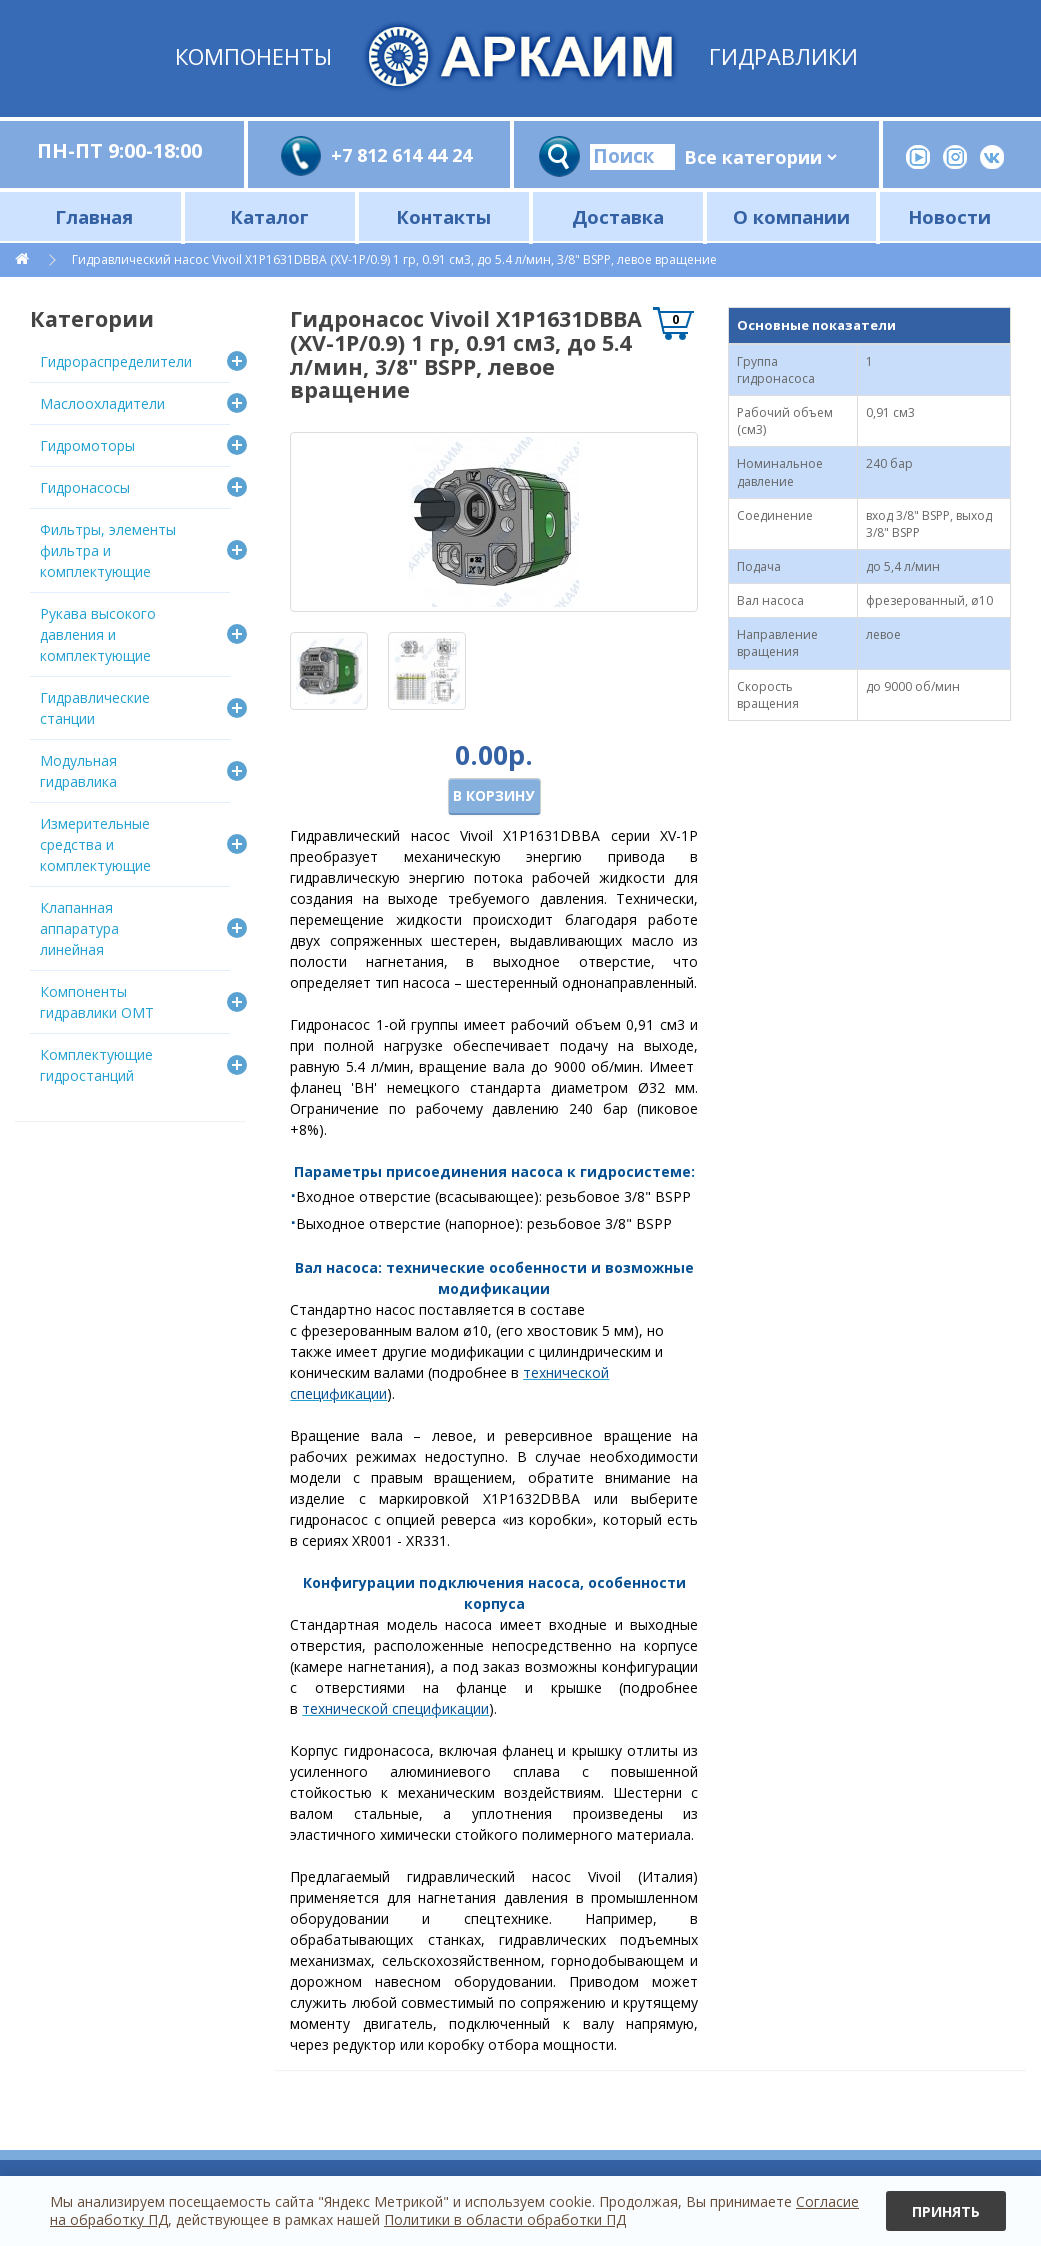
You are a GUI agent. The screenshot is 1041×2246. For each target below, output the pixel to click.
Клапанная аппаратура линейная (79, 928)
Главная (94, 216)
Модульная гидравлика (78, 771)
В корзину (493, 795)
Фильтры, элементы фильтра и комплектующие (108, 550)
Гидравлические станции (95, 708)
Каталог (269, 216)
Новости (949, 216)
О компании (791, 216)
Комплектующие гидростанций (96, 1065)
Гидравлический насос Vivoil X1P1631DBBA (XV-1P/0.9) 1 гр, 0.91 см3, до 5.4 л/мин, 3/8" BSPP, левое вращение (394, 259)
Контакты (443, 216)
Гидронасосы (85, 487)
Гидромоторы (87, 445)
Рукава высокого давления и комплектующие (98, 634)
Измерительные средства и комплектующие (95, 844)
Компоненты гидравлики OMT (97, 1002)
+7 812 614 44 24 (401, 155)
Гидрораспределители (116, 361)
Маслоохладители (102, 403)
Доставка (618, 216)
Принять (946, 2211)
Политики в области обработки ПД (505, 2219)
